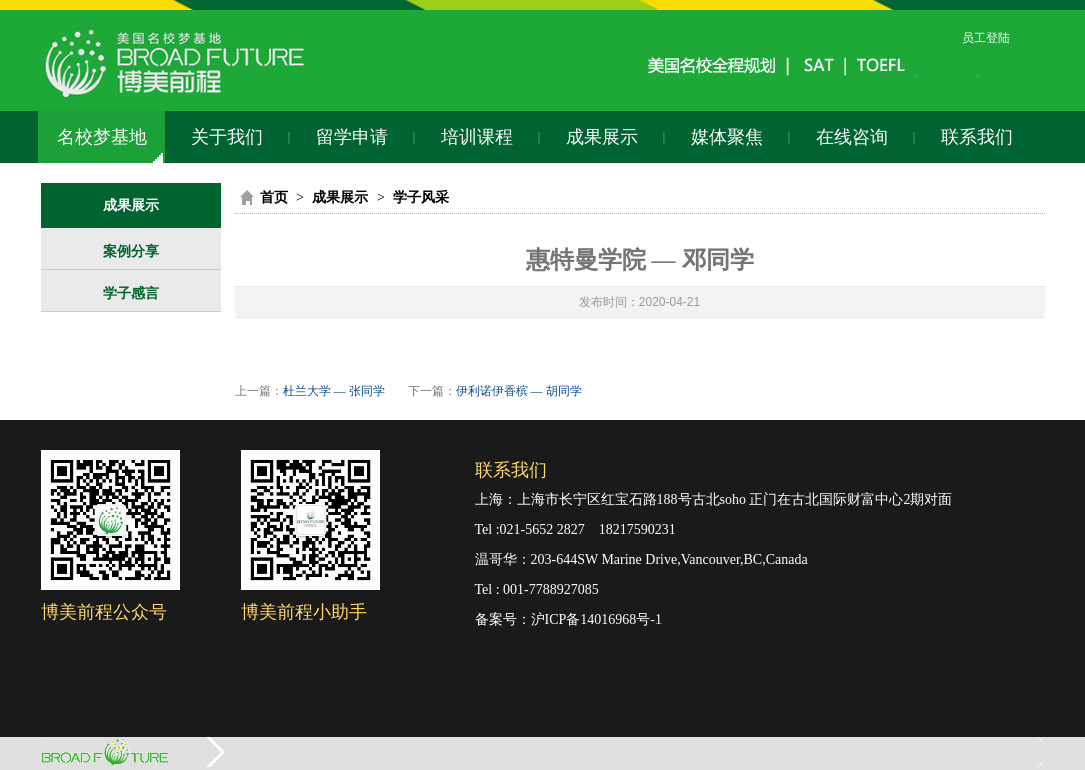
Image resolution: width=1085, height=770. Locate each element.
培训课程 (477, 137)
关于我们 (227, 137)
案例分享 (131, 251)
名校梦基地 (102, 137)
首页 (274, 197)
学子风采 (421, 197)
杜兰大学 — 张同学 (334, 391)
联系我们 (977, 137)
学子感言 (131, 293)
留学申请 (352, 137)
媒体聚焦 (727, 137)
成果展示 (602, 137)
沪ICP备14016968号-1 (596, 619)
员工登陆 (986, 38)
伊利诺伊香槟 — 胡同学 (519, 391)
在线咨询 (852, 137)
